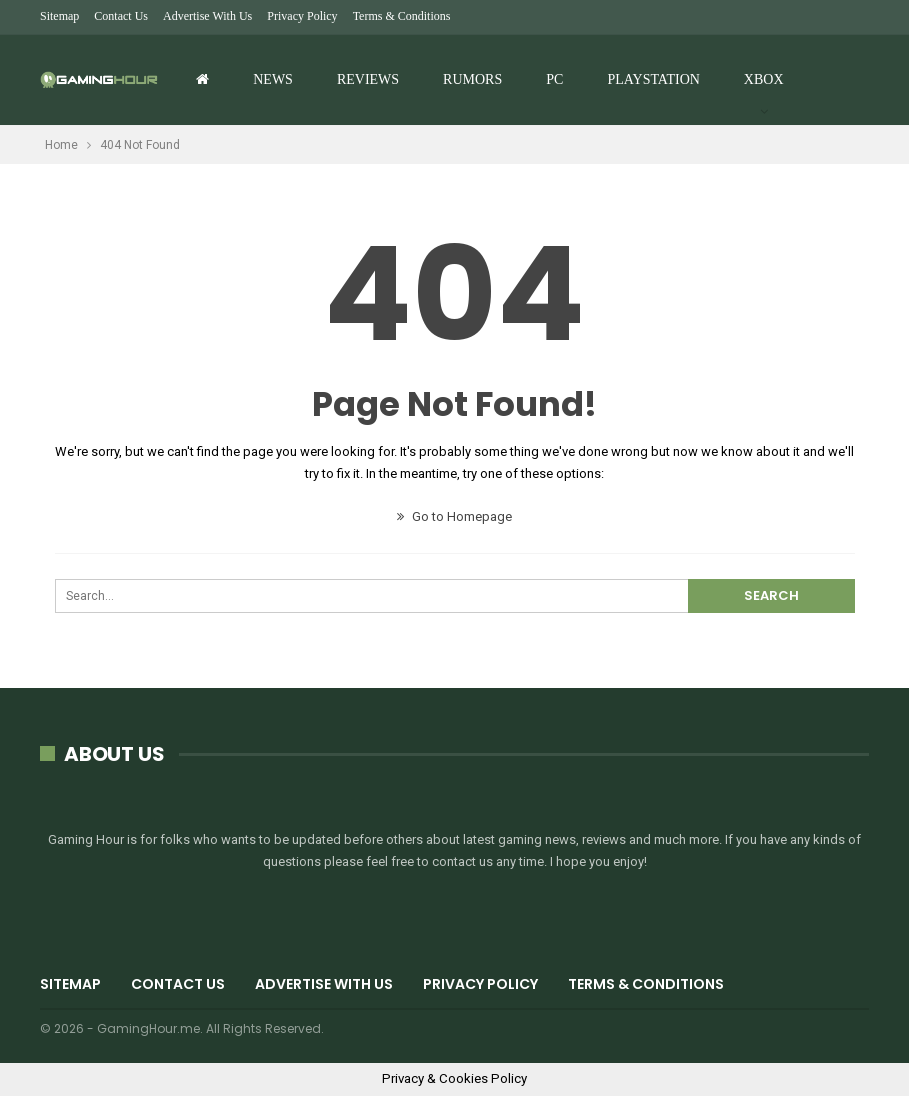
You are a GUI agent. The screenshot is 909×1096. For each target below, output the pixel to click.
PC (554, 79)
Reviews (368, 79)
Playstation (653, 79)
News (273, 79)
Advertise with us (207, 16)
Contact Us (121, 16)
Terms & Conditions (402, 16)
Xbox (764, 79)
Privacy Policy (302, 16)
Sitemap (59, 16)
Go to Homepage (454, 516)
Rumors (472, 79)
